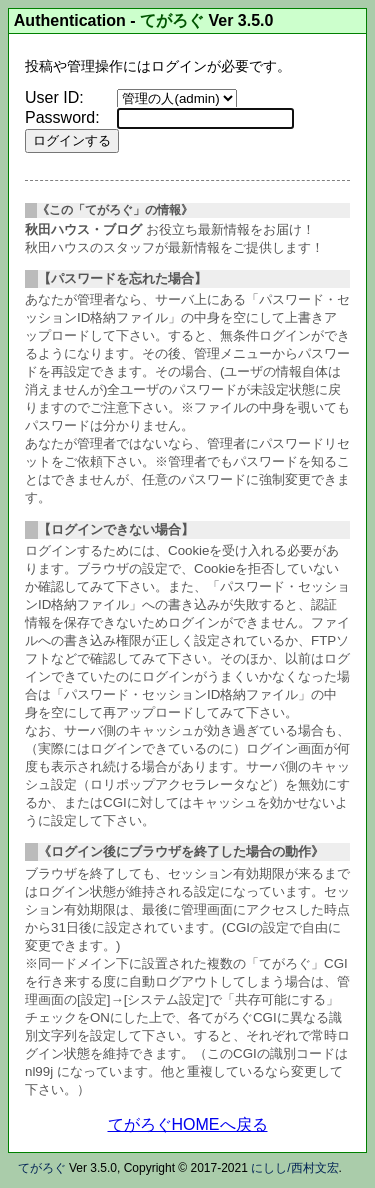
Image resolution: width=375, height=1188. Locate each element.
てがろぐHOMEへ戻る (188, 1124)
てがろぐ (172, 20)
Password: (62, 117)
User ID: (54, 97)
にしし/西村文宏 (294, 1168)
